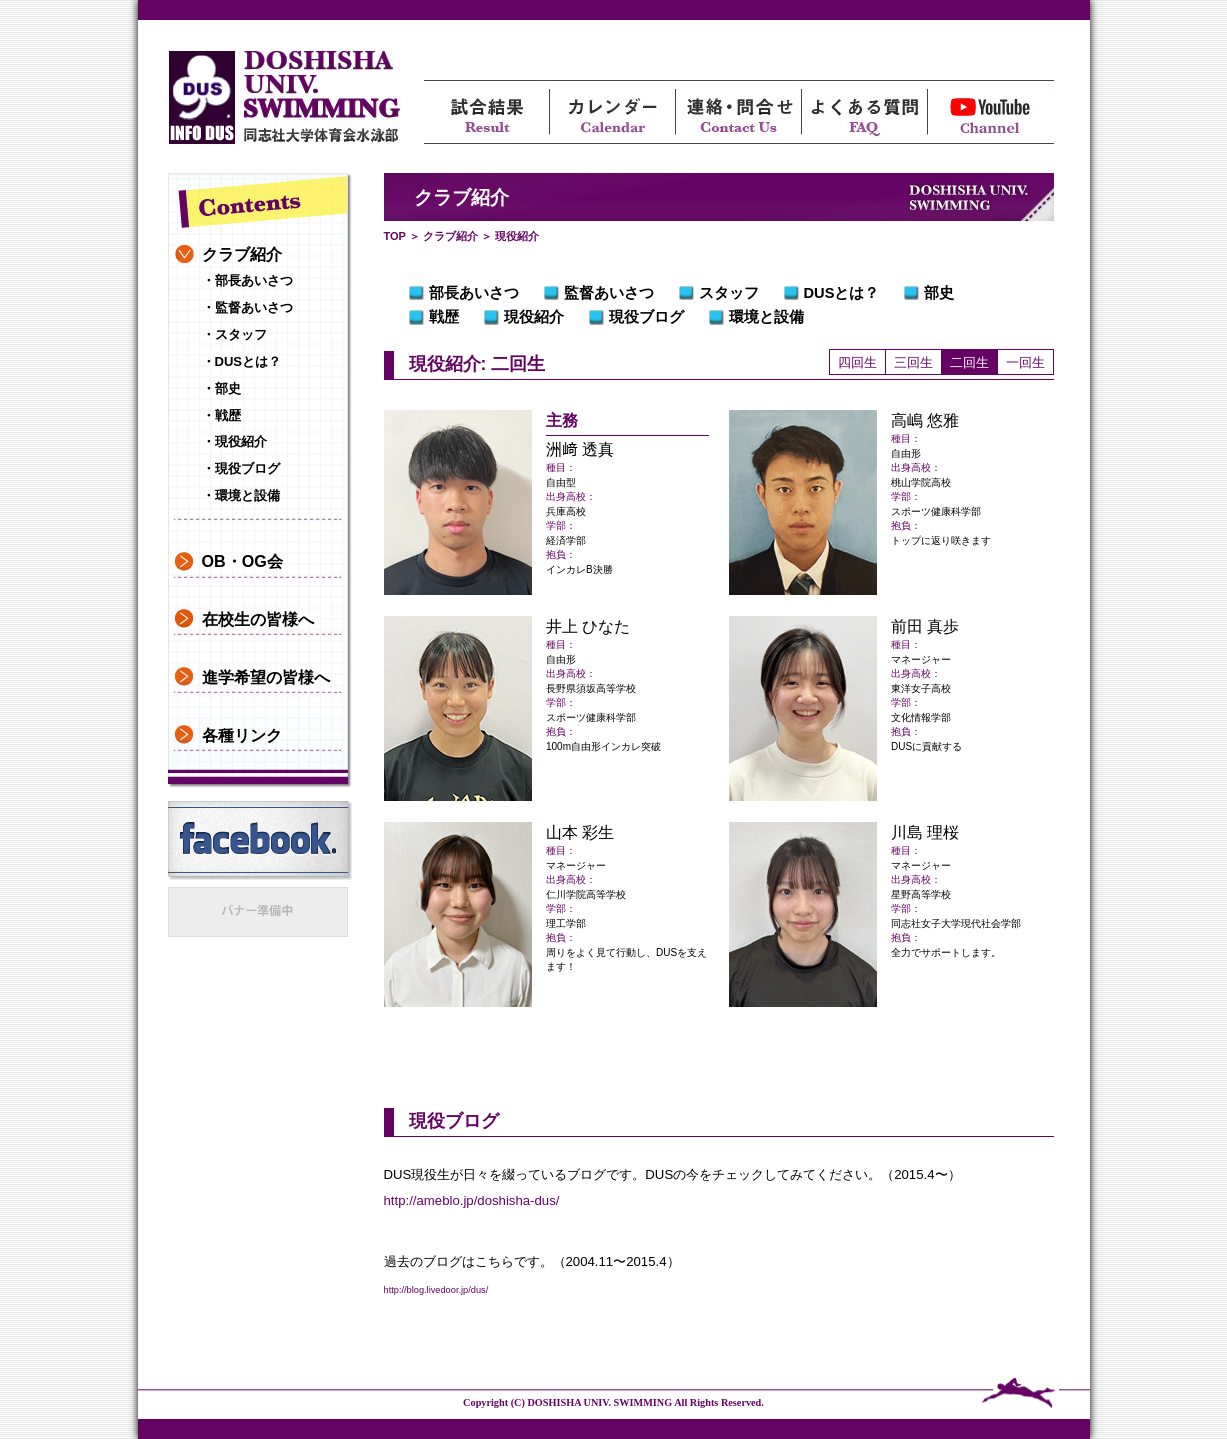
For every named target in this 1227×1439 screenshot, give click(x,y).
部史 (939, 293)
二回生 (969, 362)
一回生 (1025, 362)
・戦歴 (221, 415)
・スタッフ (234, 334)
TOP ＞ (402, 236)
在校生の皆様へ (258, 619)
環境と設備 (766, 317)
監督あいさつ (609, 293)
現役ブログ (646, 317)
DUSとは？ (842, 293)
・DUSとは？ (242, 361)
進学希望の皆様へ (266, 677)
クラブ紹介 (242, 254)
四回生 (857, 362)
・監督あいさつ (247, 307)
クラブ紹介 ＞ (457, 236)
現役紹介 (534, 317)
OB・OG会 (242, 561)
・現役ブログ (241, 468)
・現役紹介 (234, 441)
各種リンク (242, 735)
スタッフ (729, 293)
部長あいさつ (474, 293)
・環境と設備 (241, 495)
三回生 (913, 362)
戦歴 (444, 317)
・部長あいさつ (247, 280)
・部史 (221, 388)
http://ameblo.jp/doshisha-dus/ (472, 1200)
